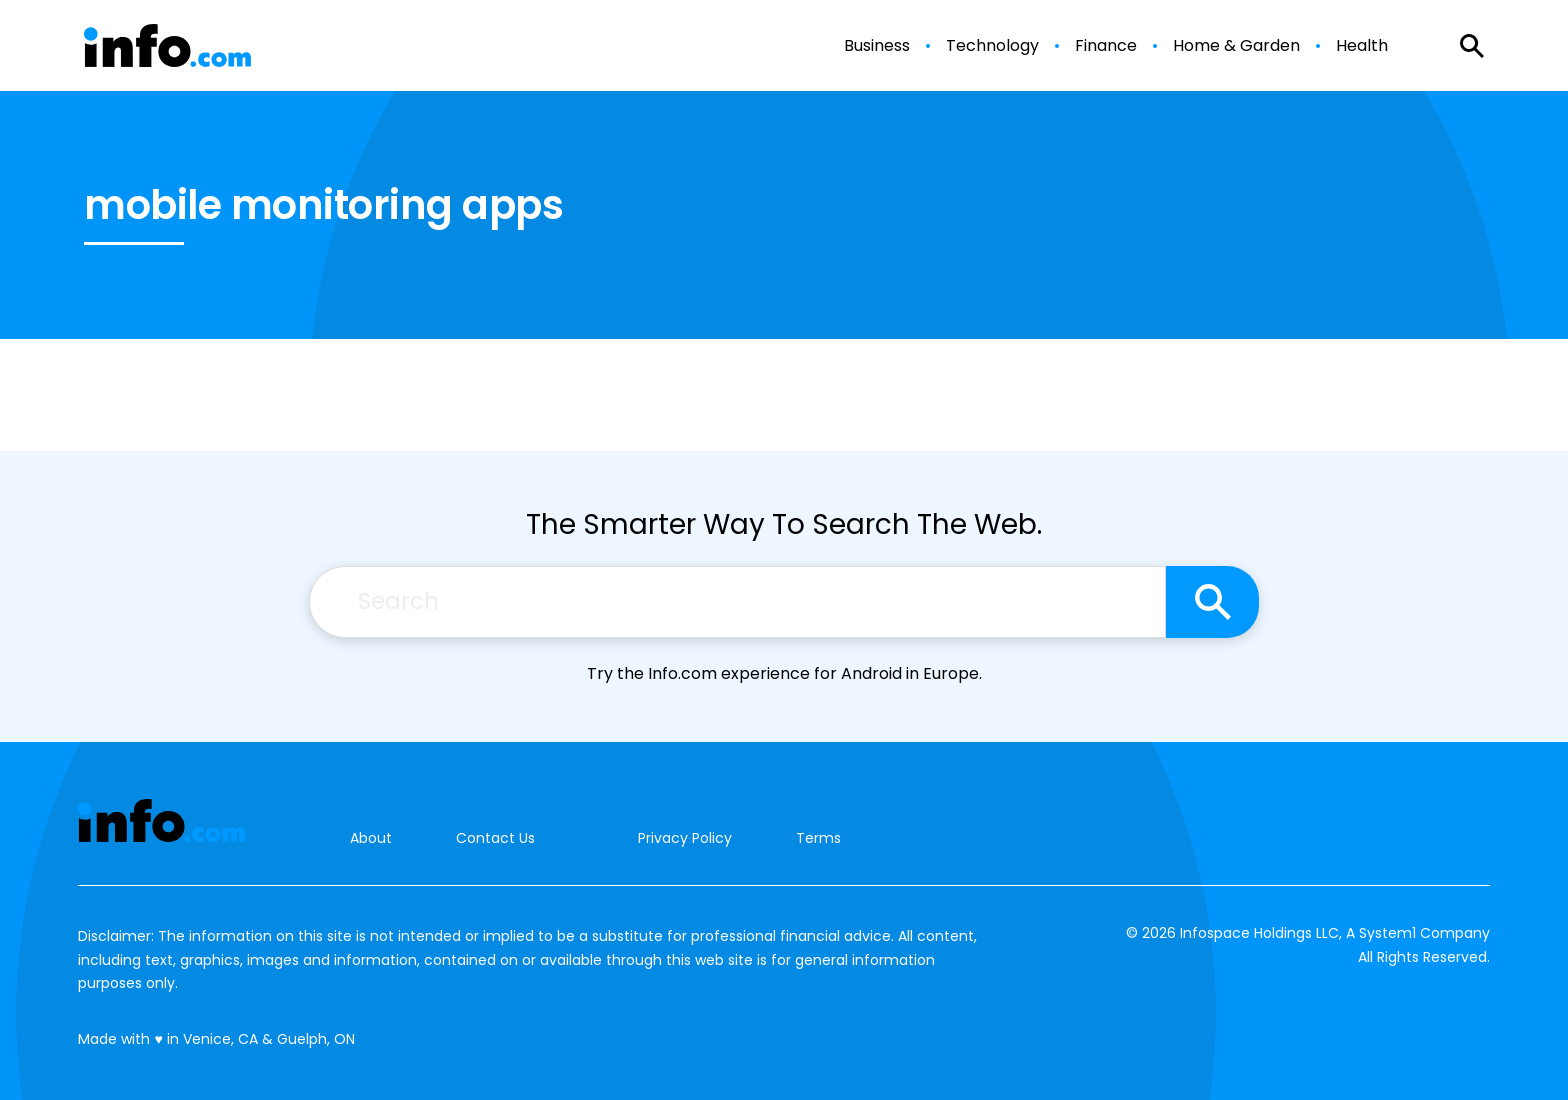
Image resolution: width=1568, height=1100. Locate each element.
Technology (992, 46)
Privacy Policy (685, 838)
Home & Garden (1236, 46)
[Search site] (1212, 602)
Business (877, 46)
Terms (818, 838)
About (371, 838)
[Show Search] (1472, 46)
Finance (1106, 46)
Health (1362, 46)
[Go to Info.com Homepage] (167, 45)
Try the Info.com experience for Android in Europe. (784, 673)
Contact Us (495, 838)
